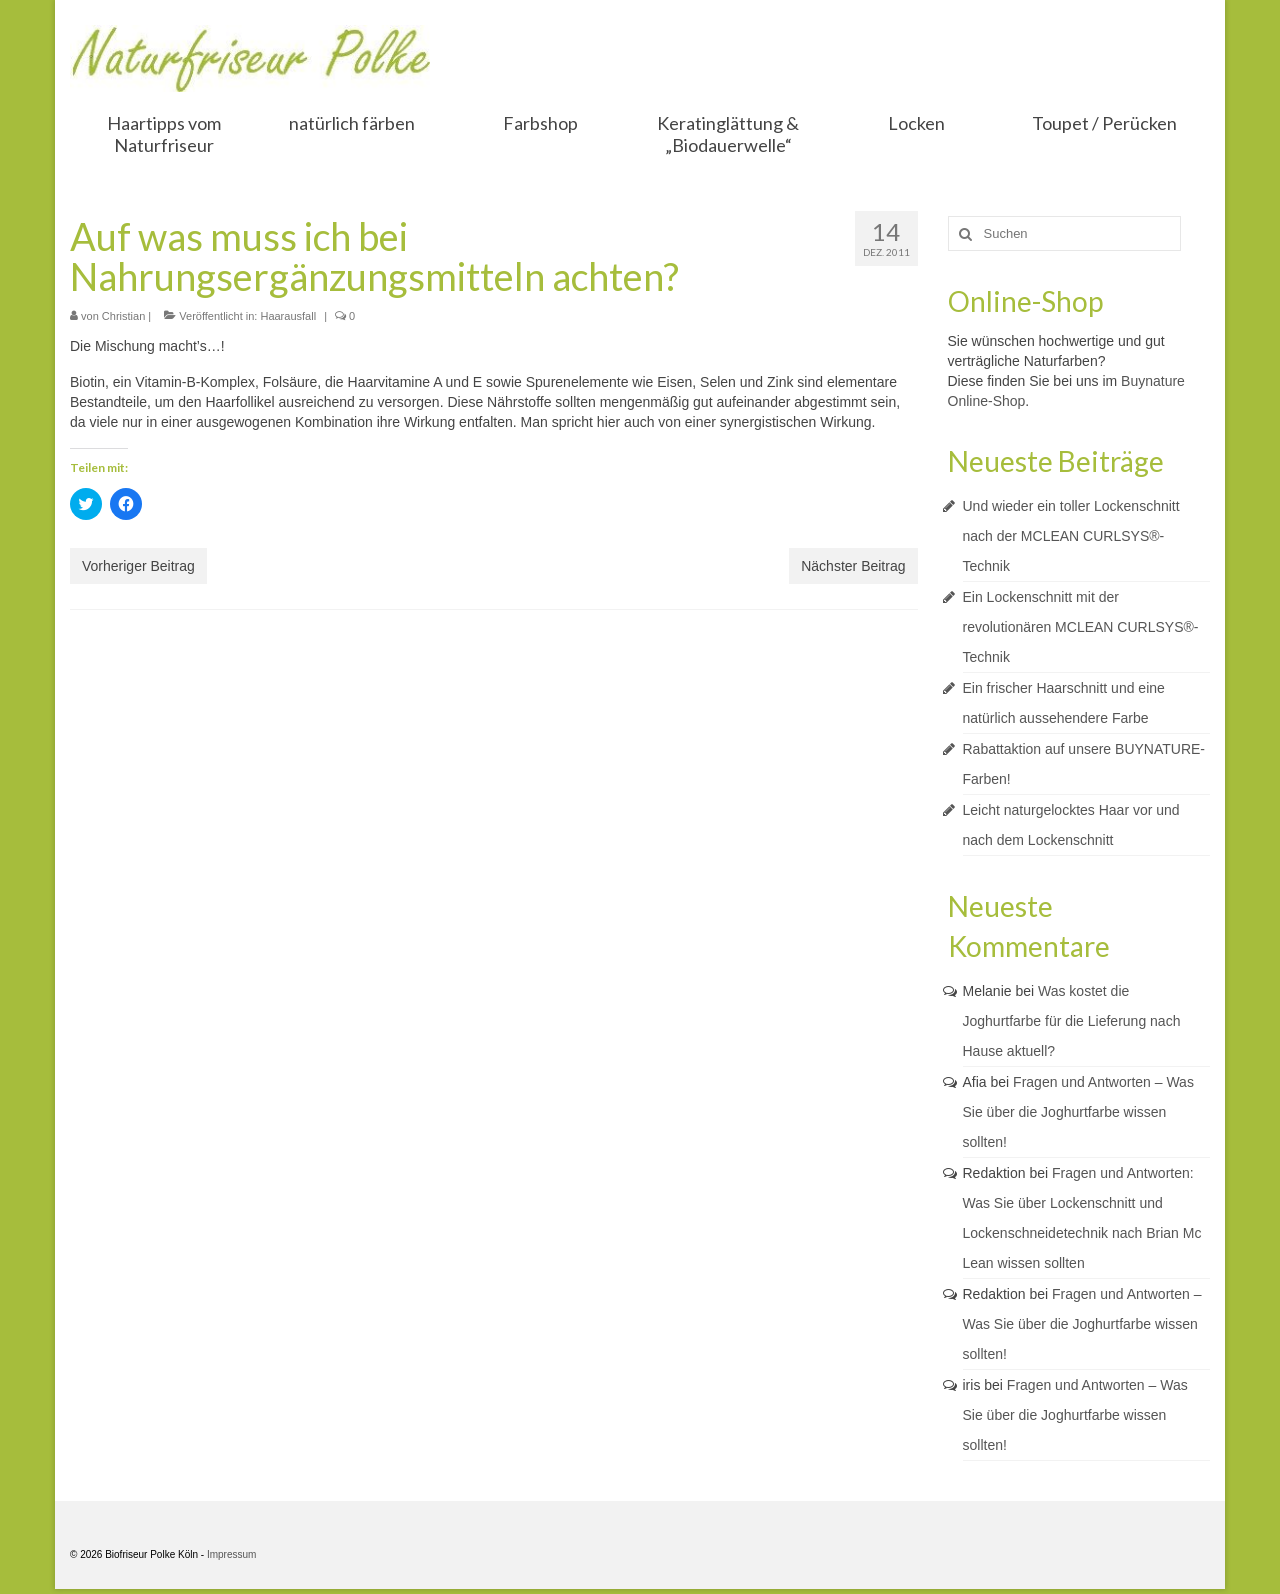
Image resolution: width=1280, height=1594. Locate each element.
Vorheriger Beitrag (138, 566)
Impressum (231, 1554)
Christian (123, 316)
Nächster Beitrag (853, 566)
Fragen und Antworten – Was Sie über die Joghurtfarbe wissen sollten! (1078, 1112)
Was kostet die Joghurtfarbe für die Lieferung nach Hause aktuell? (1072, 1021)
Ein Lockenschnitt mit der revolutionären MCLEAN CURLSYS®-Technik (1081, 627)
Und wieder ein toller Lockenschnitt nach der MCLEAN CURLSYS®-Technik (1071, 536)
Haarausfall (288, 316)
